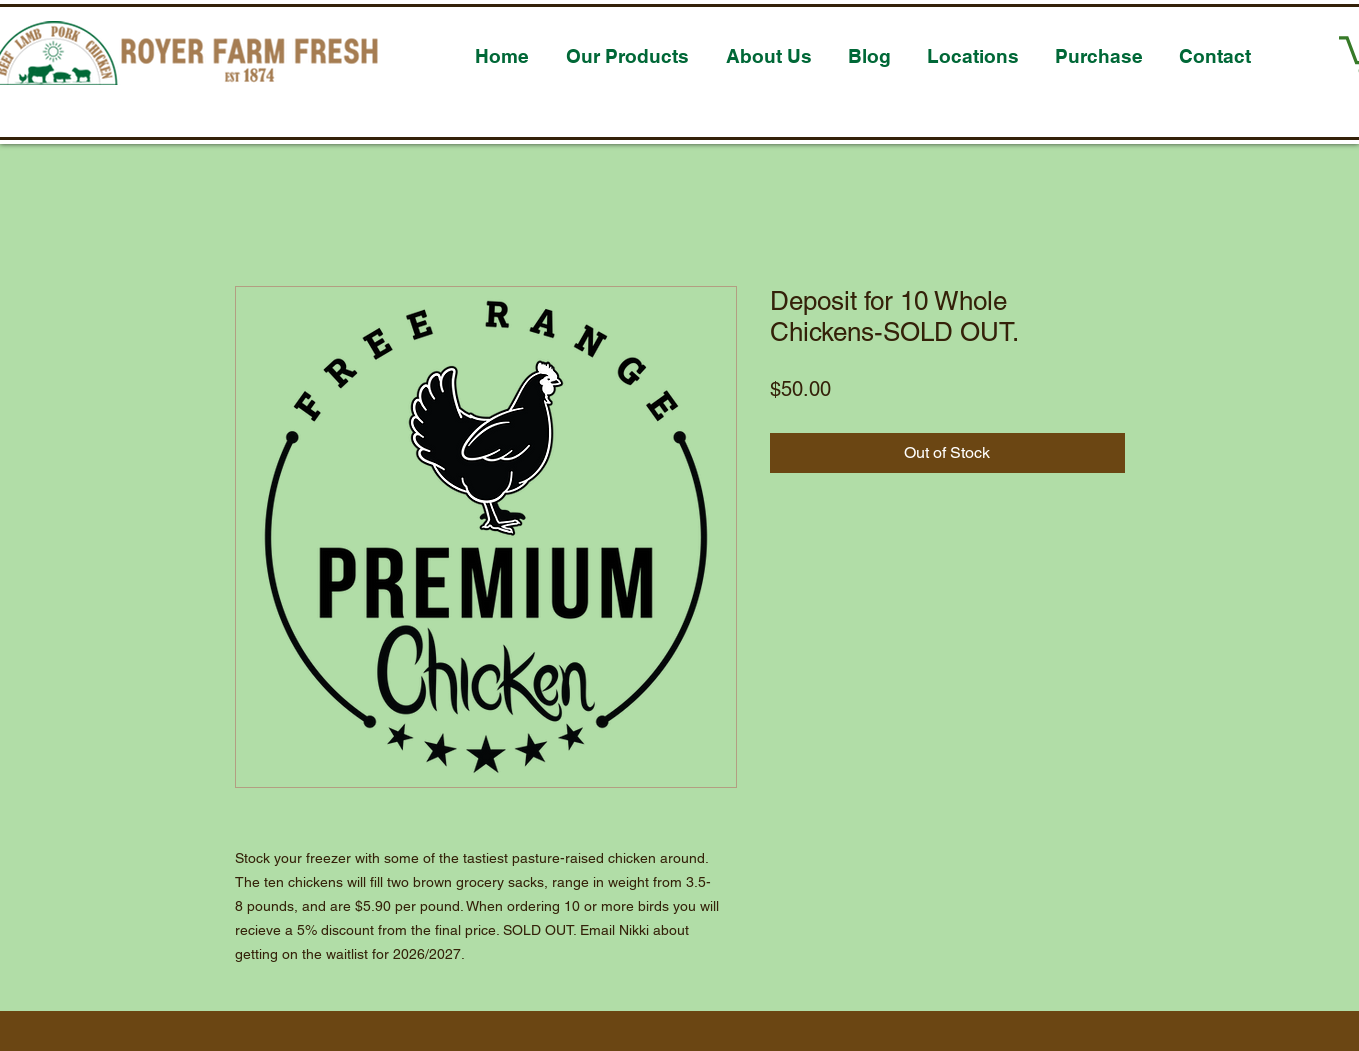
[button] (628, 47)
